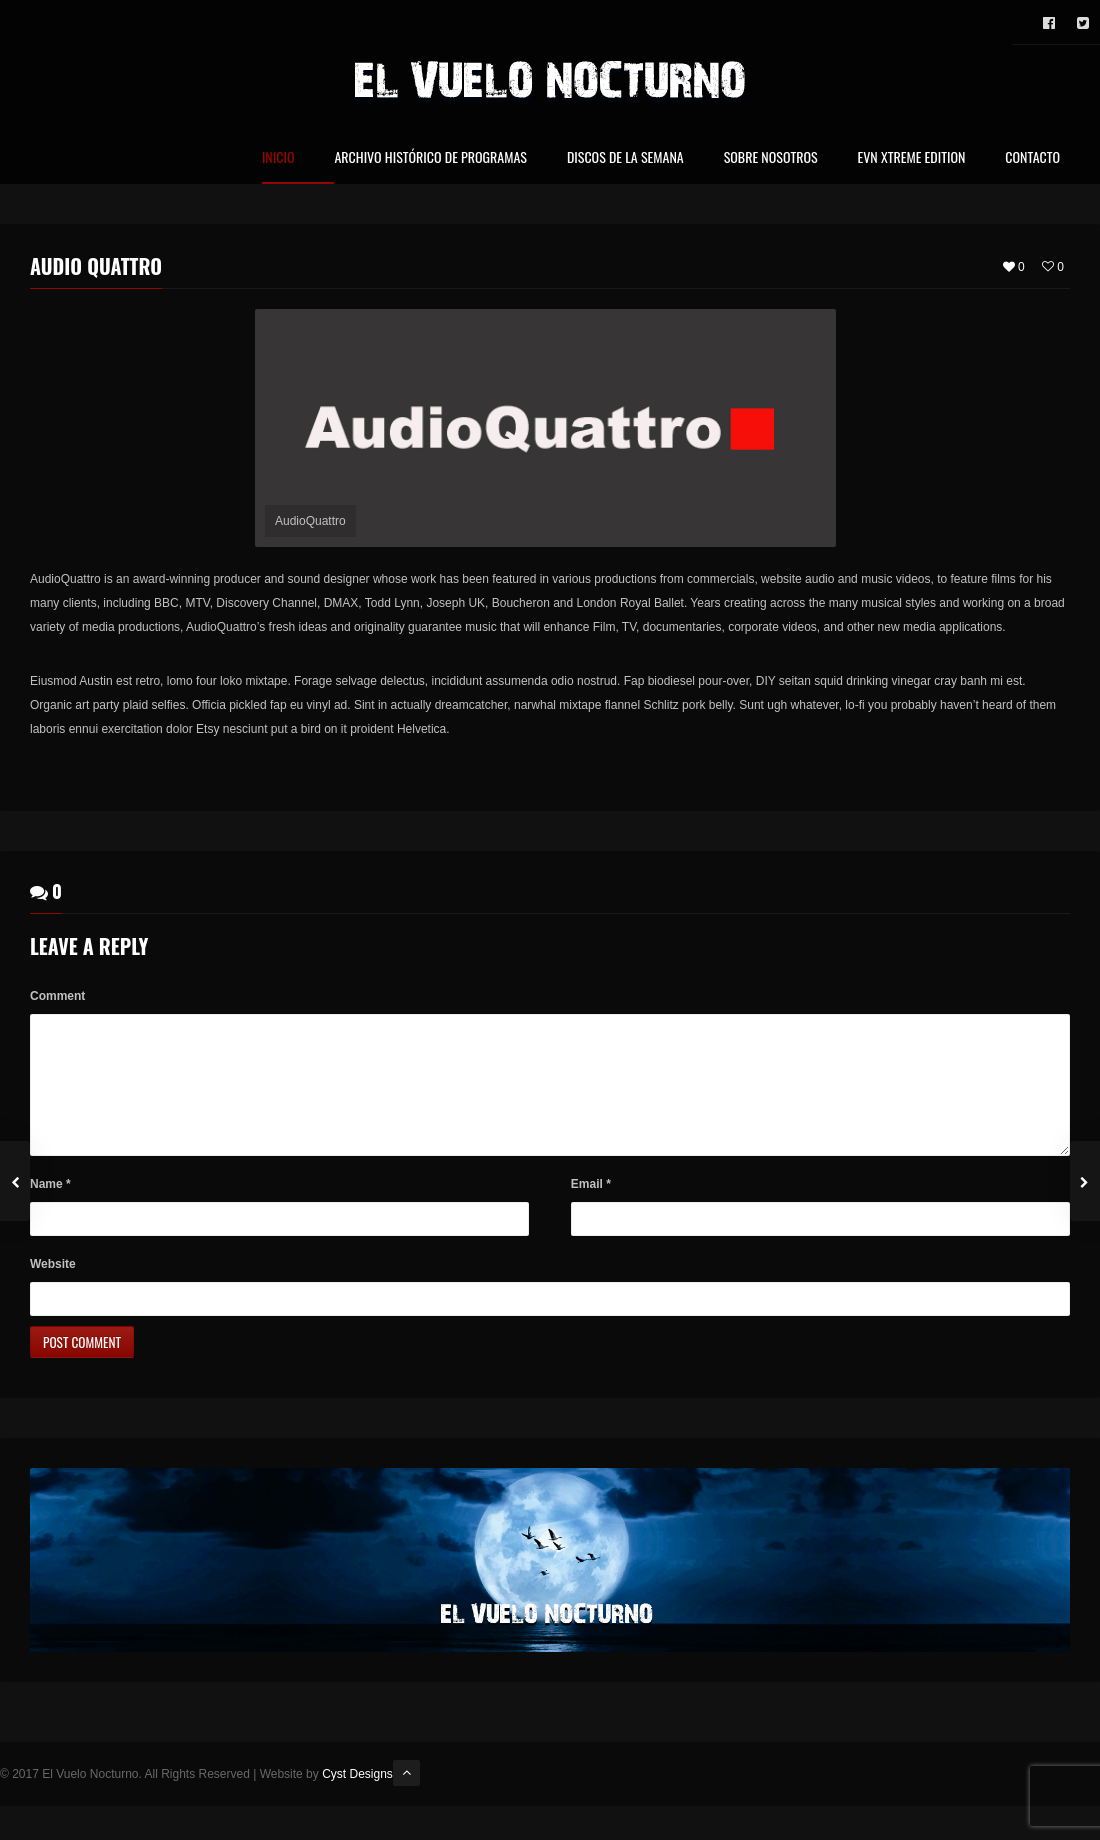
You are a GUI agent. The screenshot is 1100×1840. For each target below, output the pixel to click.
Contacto (1032, 158)
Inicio (278, 158)
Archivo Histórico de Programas (430, 158)
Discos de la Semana (625, 158)
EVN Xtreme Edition (912, 158)
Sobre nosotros (771, 158)
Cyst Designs (357, 1799)
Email (591, 1209)
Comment (57, 997)
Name (50, 1209)
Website (53, 1289)
